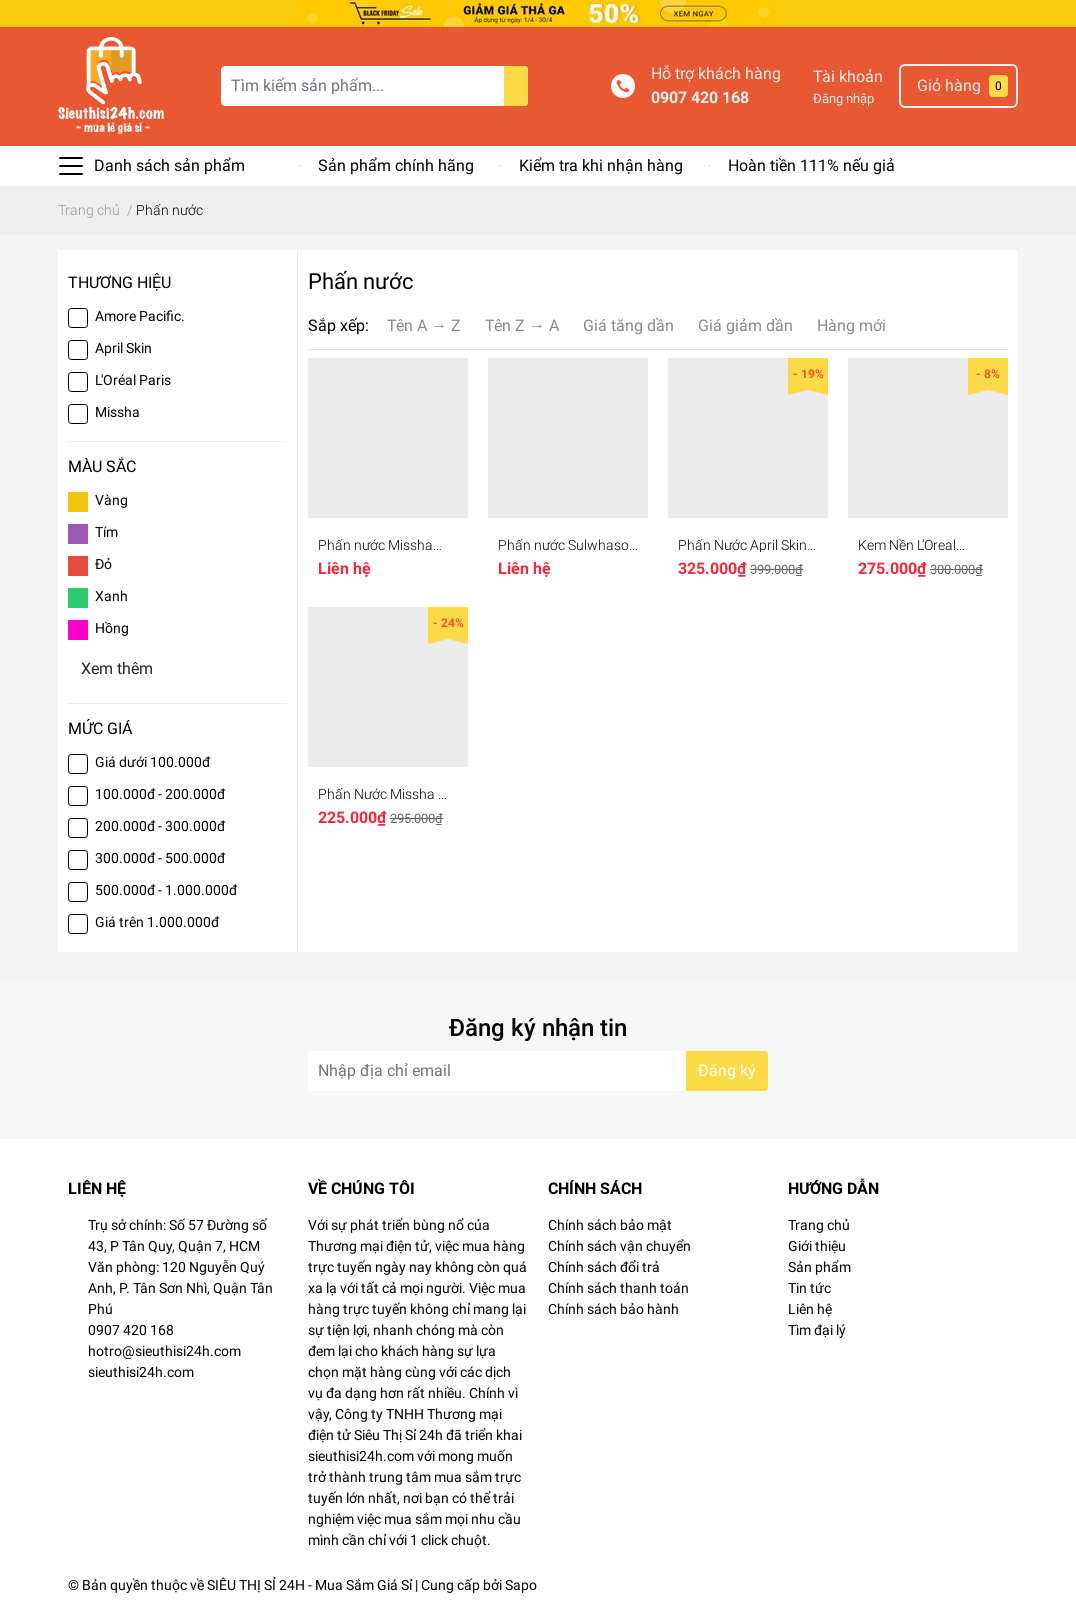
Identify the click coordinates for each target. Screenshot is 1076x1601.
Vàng (111, 497)
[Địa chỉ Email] (538, 1068)
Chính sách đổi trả (604, 1264)
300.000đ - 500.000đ (160, 855)
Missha (117, 409)
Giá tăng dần (628, 322)
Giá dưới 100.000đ (152, 759)
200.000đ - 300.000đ (160, 823)
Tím (106, 529)
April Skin (123, 345)
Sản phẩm (819, 1264)
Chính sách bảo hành (613, 1306)
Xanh (111, 593)
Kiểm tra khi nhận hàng (601, 162)
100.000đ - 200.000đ (160, 791)
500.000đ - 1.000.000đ (166, 887)
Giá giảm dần (745, 322)
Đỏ (103, 561)
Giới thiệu (817, 1243)
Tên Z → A (522, 322)
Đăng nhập (843, 95)
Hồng (112, 625)
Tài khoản (848, 73)
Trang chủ (819, 1222)
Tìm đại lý (817, 1327)
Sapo (521, 1582)
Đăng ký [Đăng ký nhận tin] (727, 1067)
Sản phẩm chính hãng (396, 162)
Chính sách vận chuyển (619, 1243)
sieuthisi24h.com (141, 1369)
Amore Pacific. (140, 313)
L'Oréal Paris (133, 377)
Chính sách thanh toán (618, 1285)
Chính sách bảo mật (610, 1222)
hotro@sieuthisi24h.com (164, 1348)
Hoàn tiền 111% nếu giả (811, 162)
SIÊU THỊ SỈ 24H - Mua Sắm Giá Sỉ (309, 1582)
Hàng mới (851, 322)
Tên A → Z (424, 322)
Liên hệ (810, 1306)
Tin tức (809, 1285)
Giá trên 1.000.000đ (157, 919)
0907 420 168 (700, 94)
